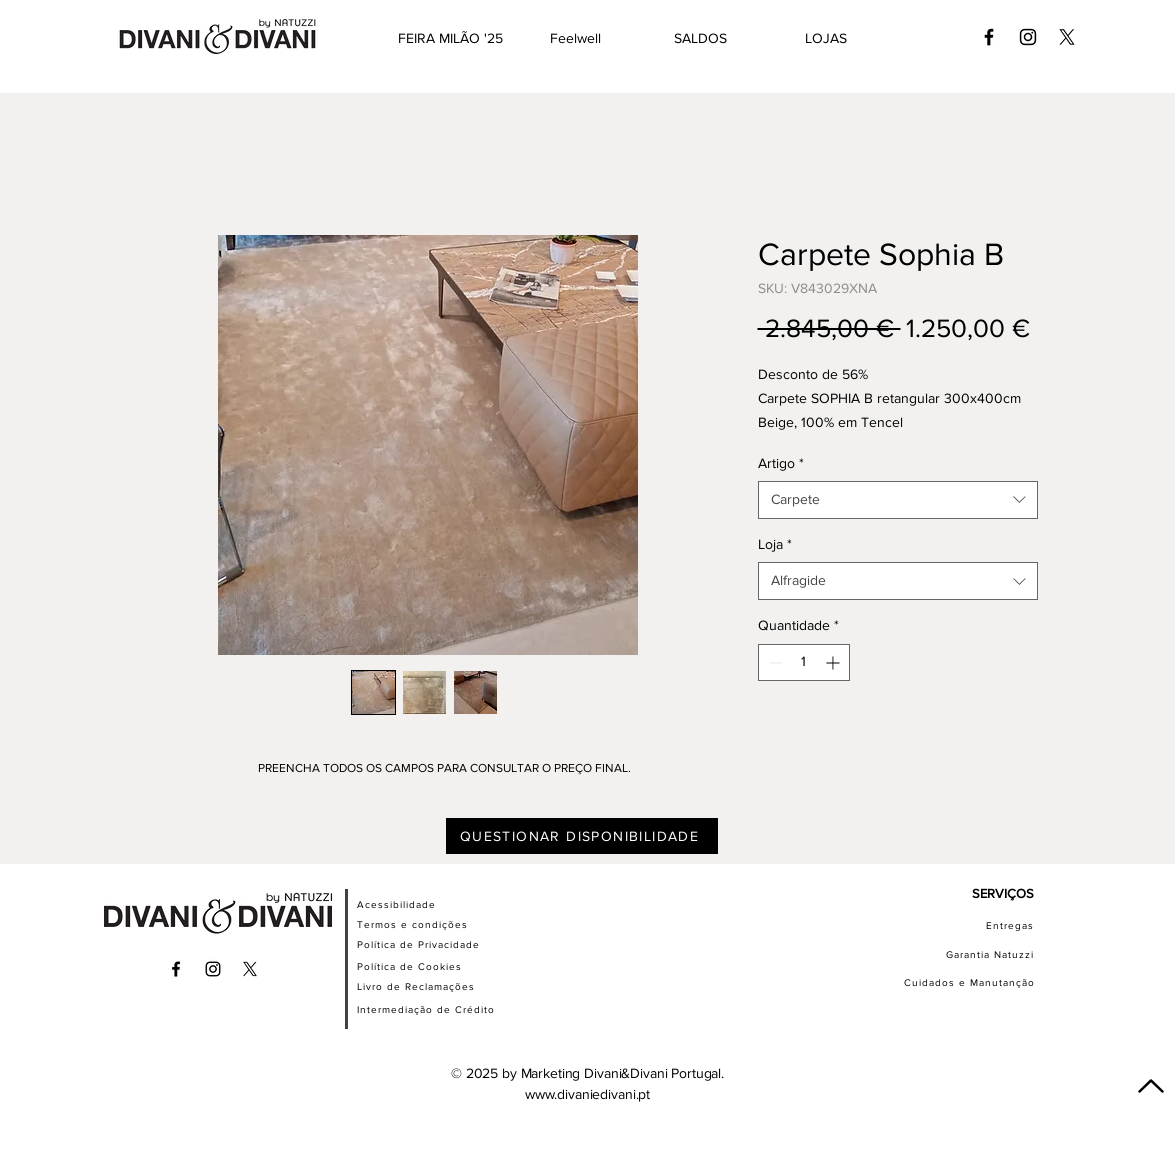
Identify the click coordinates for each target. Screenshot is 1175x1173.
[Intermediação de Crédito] (438, 1009)
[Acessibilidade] (420, 904)
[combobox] (898, 500)
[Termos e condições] (433, 924)
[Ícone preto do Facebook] (989, 37)
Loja (775, 544)
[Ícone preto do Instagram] (1028, 37)
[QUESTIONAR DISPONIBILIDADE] (582, 836)
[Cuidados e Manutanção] (954, 982)
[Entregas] (962, 925)
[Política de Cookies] (433, 966)
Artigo (781, 463)
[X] (1067, 37)
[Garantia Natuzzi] (974, 954)
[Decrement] (773, 662)
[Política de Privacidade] (442, 944)
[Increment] (834, 662)
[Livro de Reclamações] (438, 986)
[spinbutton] (804, 662)
